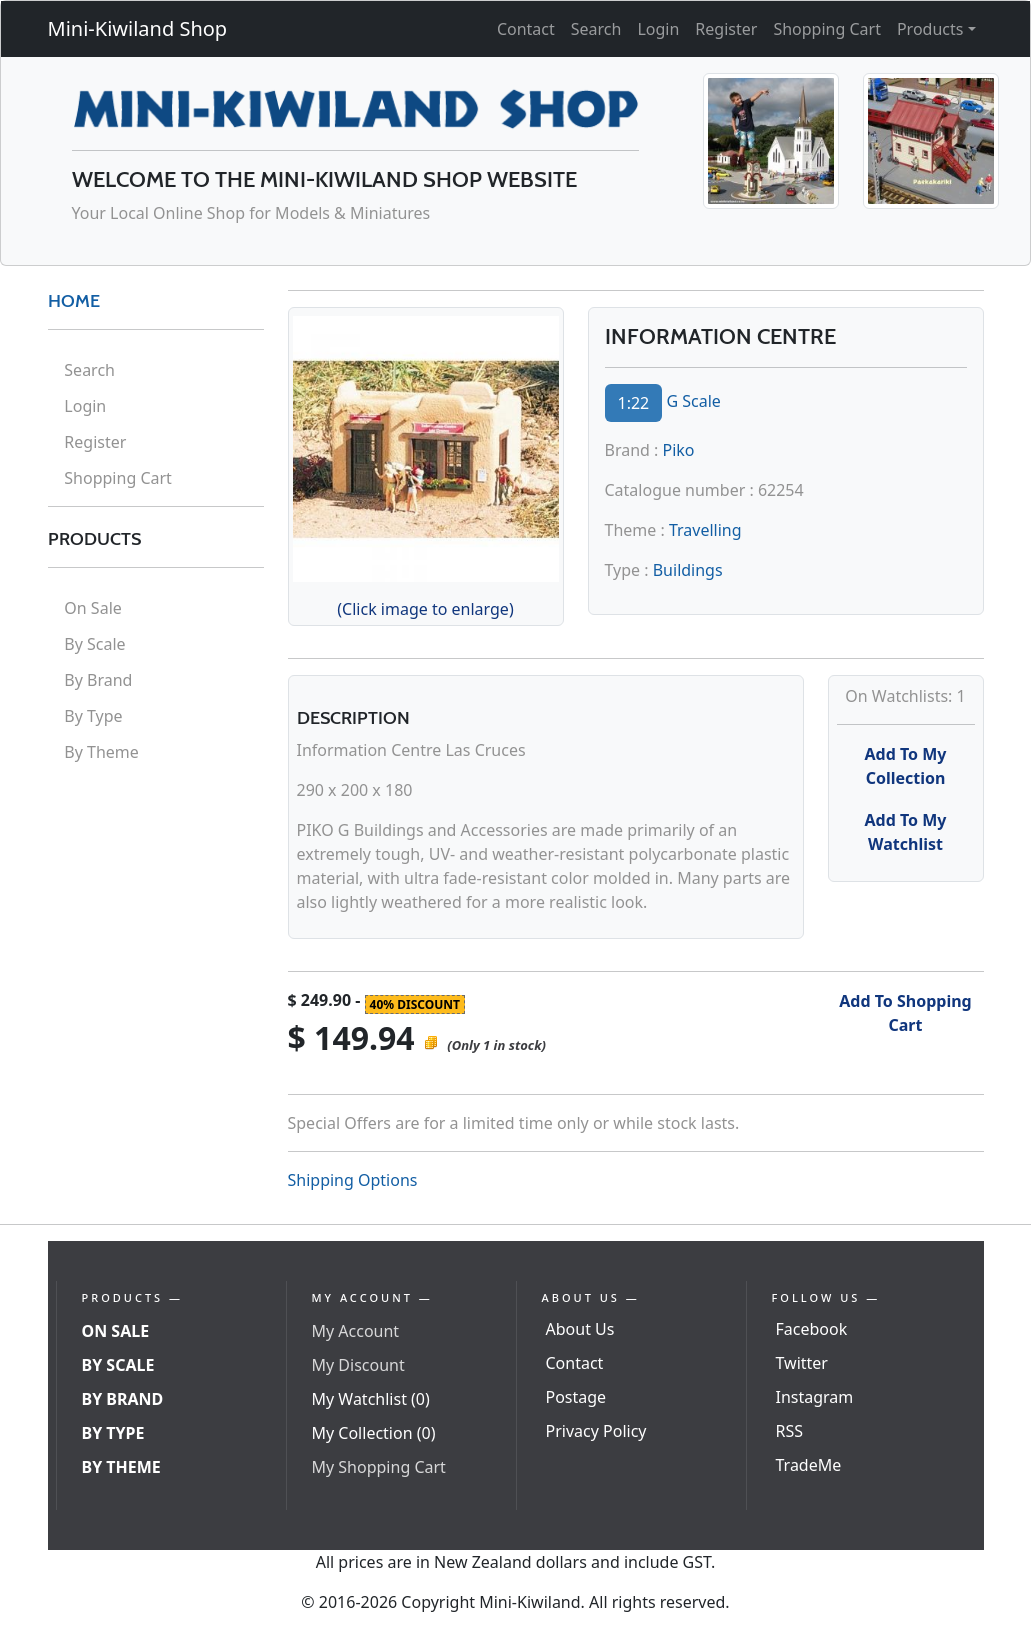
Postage (576, 1397)
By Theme (101, 752)
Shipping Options (353, 1180)
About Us (580, 1329)
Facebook (812, 1329)
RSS (790, 1431)
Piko (679, 450)
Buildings (688, 570)
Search (596, 29)
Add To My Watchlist (906, 832)
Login (658, 29)
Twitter (802, 1363)
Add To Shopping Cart (905, 1013)
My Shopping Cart (379, 1467)
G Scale (693, 401)
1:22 (634, 403)
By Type (93, 716)
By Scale (94, 644)
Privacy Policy (596, 1431)
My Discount (358, 1365)
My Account (356, 1331)
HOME (74, 301)
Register (726, 29)
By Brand (98, 680)
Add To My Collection (906, 766)
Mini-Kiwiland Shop (138, 28)
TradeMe (809, 1465)
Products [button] (930, 29)
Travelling (705, 530)
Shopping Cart (827, 29)
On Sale (92, 608)
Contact (526, 29)
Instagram (815, 1397)
